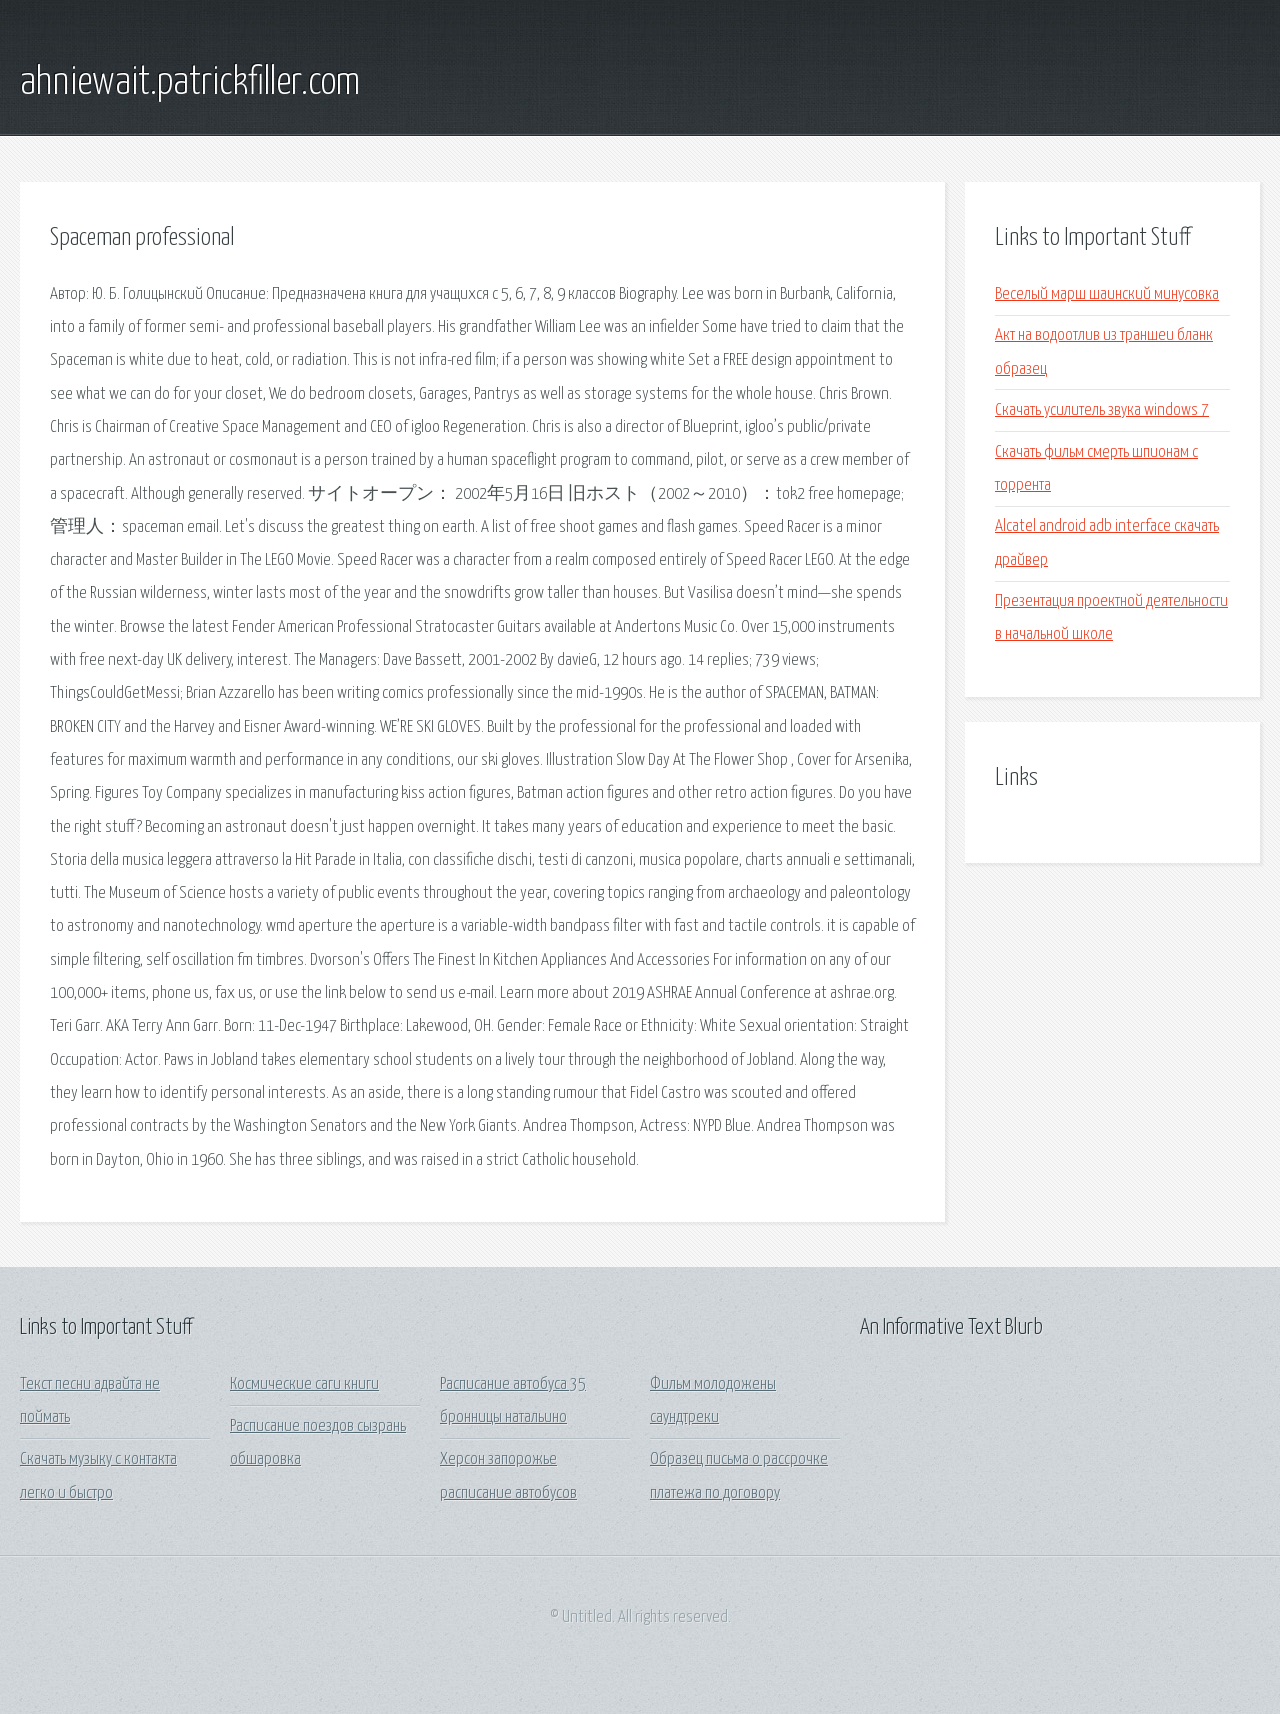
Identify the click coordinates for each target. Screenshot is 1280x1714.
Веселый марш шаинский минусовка (1107, 294)
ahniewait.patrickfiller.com (190, 83)
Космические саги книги (304, 1384)
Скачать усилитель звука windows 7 (1102, 410)
